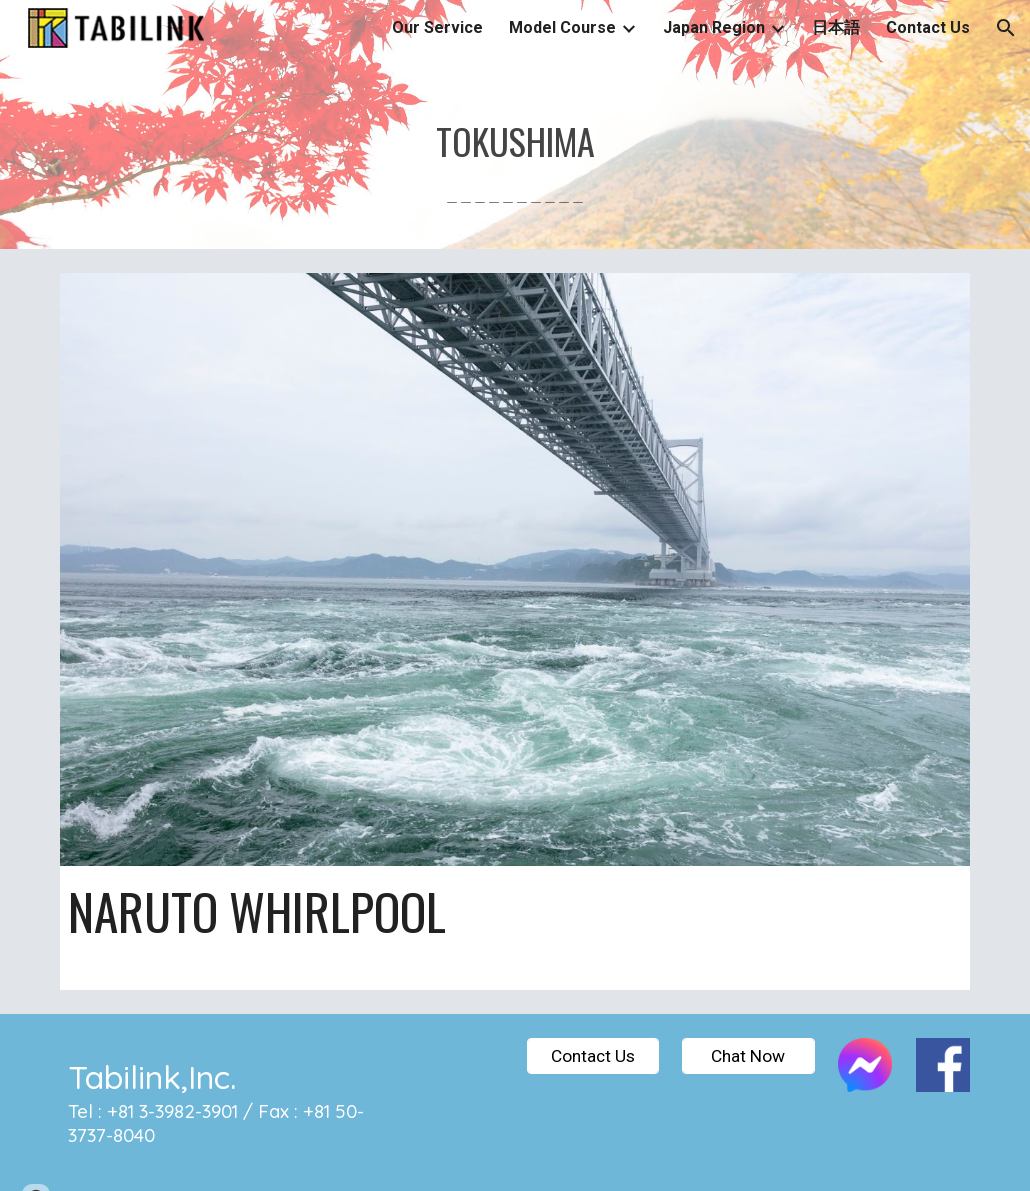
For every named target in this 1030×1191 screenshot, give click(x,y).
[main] (515, 152)
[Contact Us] (593, 1055)
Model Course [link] (562, 27)
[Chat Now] (748, 1055)
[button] (1006, 28)
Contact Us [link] (928, 27)
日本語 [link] (836, 27)
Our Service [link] (437, 27)
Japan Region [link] (714, 27)
